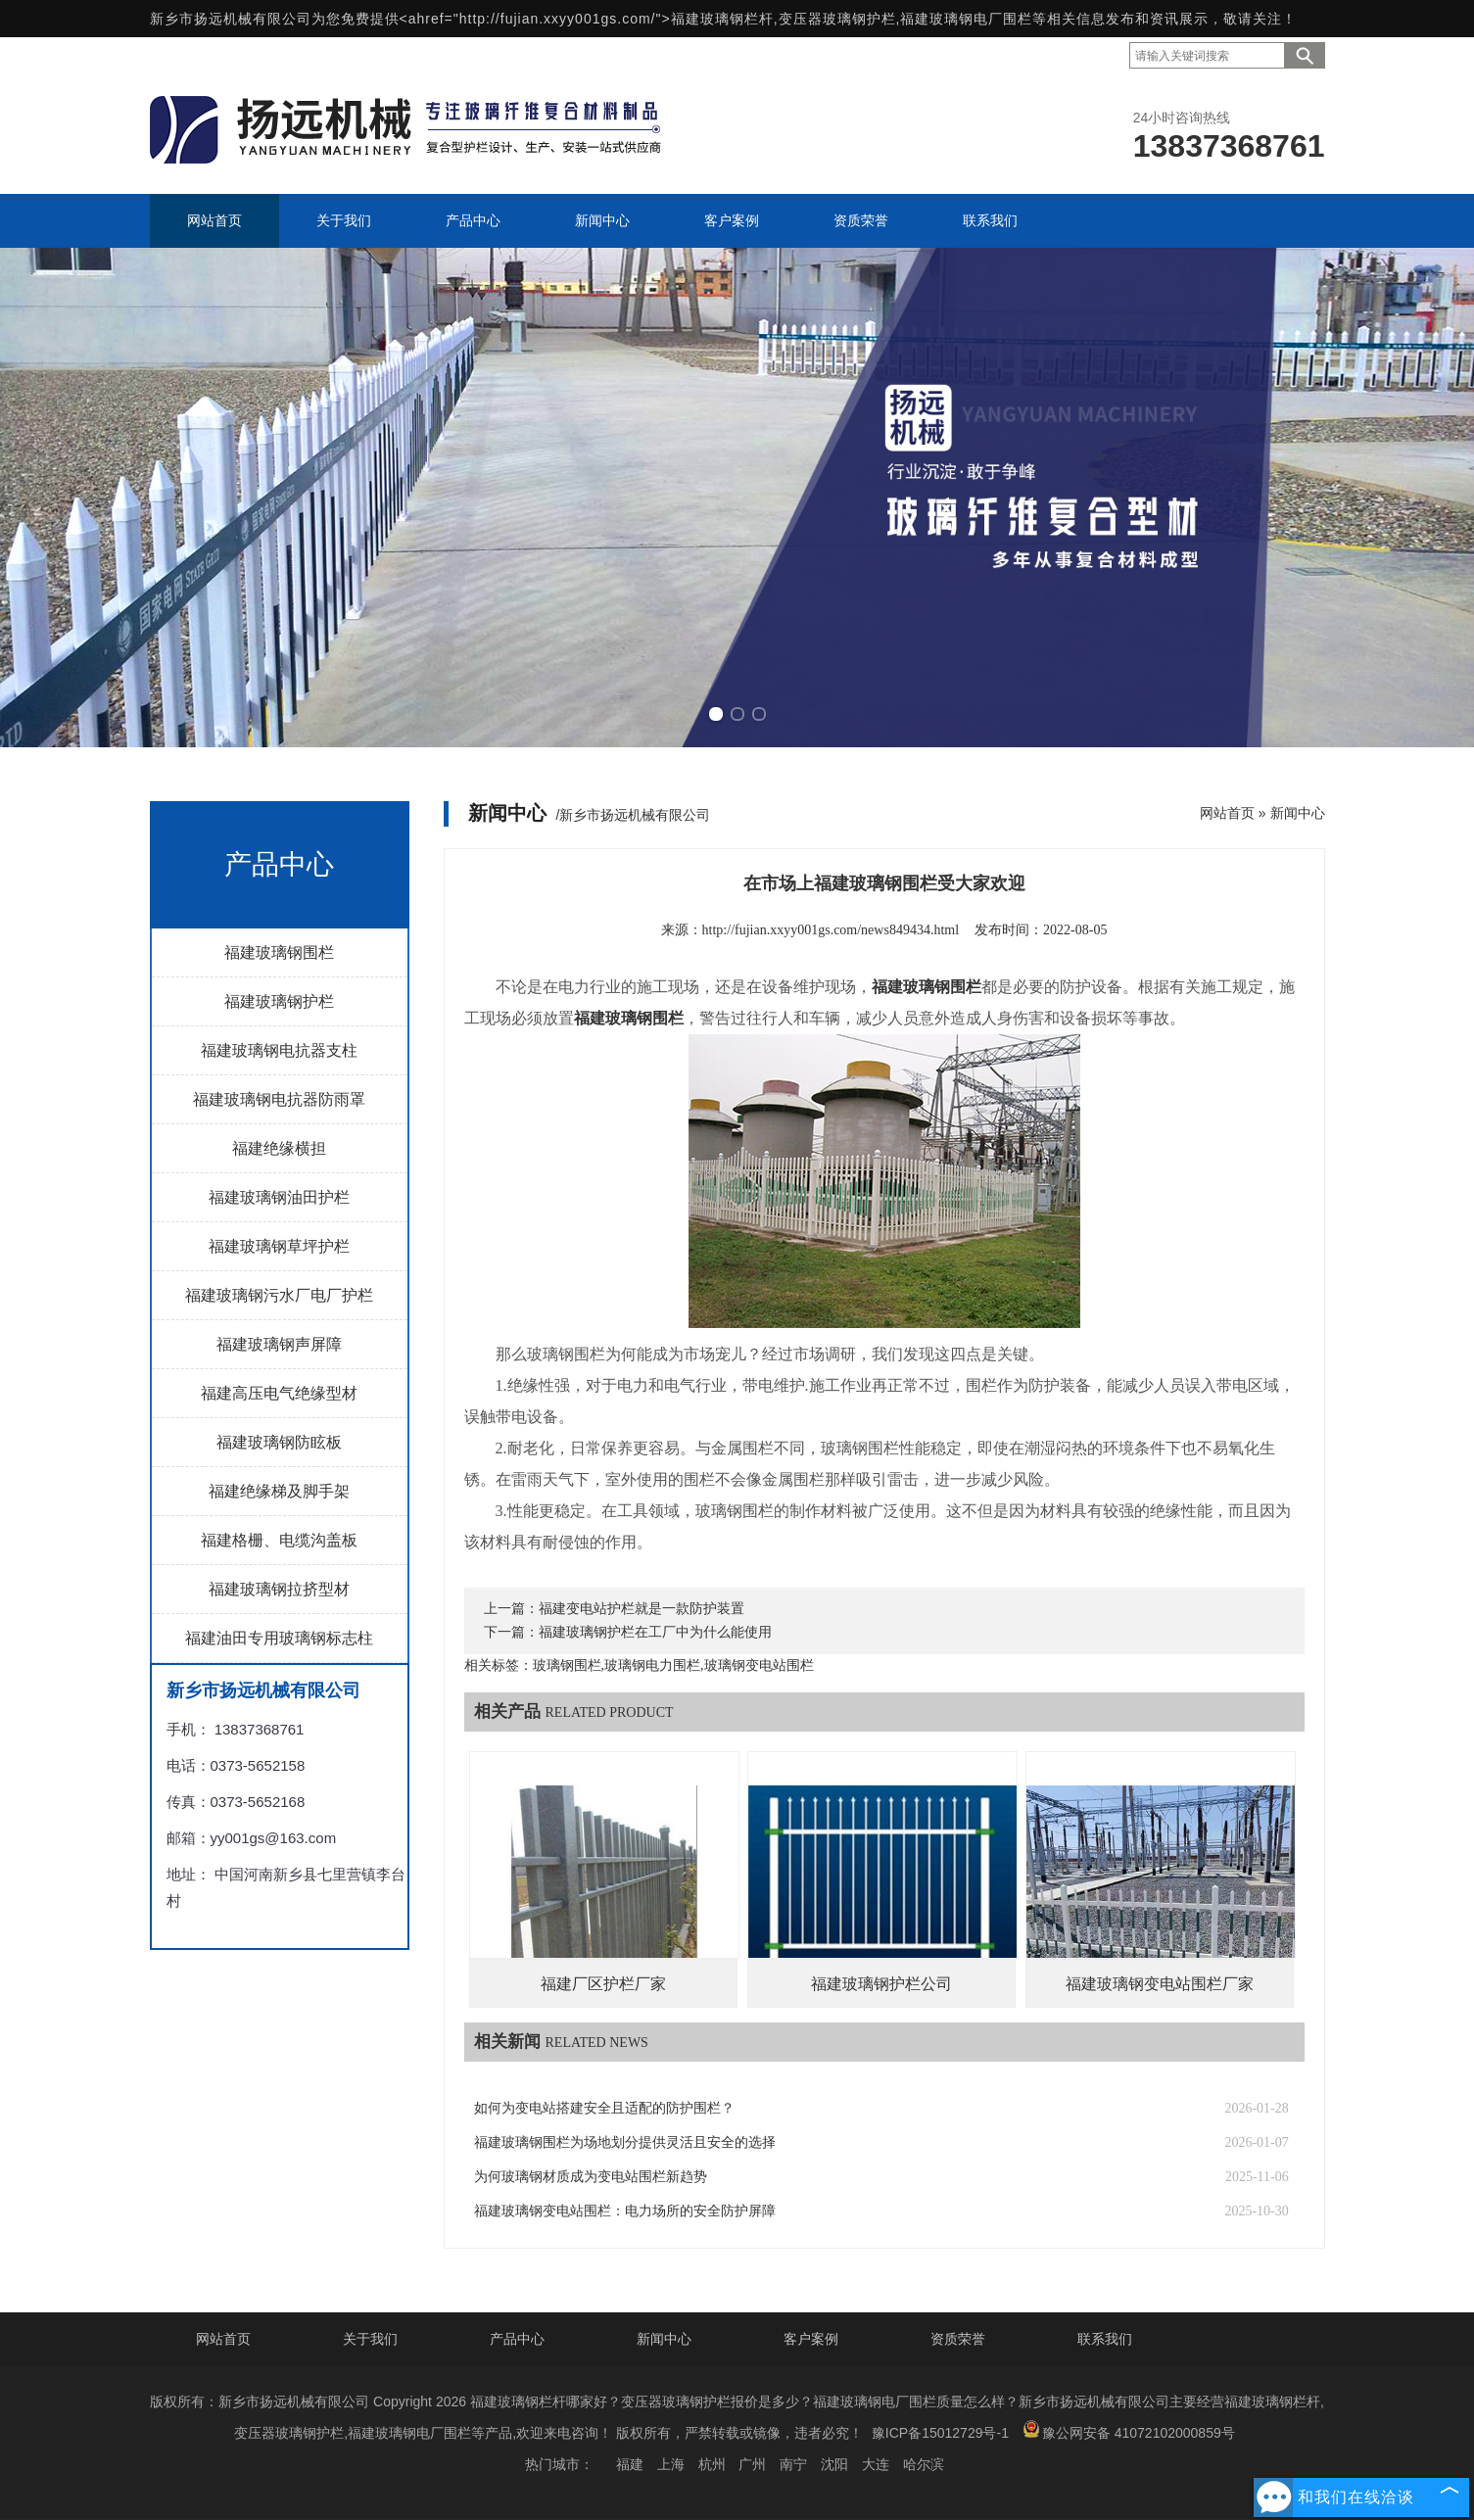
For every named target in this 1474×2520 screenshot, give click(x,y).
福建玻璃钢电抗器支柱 (279, 1050)
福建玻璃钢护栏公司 (881, 1983)
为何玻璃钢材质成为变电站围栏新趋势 (590, 2176)
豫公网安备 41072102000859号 (1128, 2430)
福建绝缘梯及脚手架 (279, 1491)
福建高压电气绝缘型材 (279, 1393)
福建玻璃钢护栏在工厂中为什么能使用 (655, 1632)
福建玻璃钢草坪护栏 (279, 1246)
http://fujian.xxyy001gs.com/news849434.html (831, 930)
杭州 (712, 2464)
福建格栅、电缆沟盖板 (279, 1540)
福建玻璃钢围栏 (279, 952)
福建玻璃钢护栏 (279, 1001)
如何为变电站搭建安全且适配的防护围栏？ (604, 2108)
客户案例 (811, 2339)
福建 (629, 2464)
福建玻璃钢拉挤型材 (279, 1589)
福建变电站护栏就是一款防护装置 (641, 1608)
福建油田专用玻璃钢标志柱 (279, 1638)
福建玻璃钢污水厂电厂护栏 (279, 1295)
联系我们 (1104, 2339)
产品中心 (517, 2339)
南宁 (793, 2464)
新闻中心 (1297, 813)
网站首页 (1227, 813)
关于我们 (370, 2339)
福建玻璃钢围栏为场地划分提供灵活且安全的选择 (625, 2142)
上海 (671, 2464)
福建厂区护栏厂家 (603, 1983)
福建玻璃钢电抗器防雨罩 (279, 1099)
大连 (875, 2464)
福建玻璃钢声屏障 (279, 1344)
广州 (752, 2464)
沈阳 (834, 2464)
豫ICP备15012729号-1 (940, 2433)
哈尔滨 (923, 2464)
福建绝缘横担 (279, 1148)
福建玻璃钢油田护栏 (279, 1197)
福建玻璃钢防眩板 (279, 1442)
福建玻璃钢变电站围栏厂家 (1160, 1983)
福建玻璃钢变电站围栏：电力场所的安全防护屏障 (625, 2211)
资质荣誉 (957, 2339)
